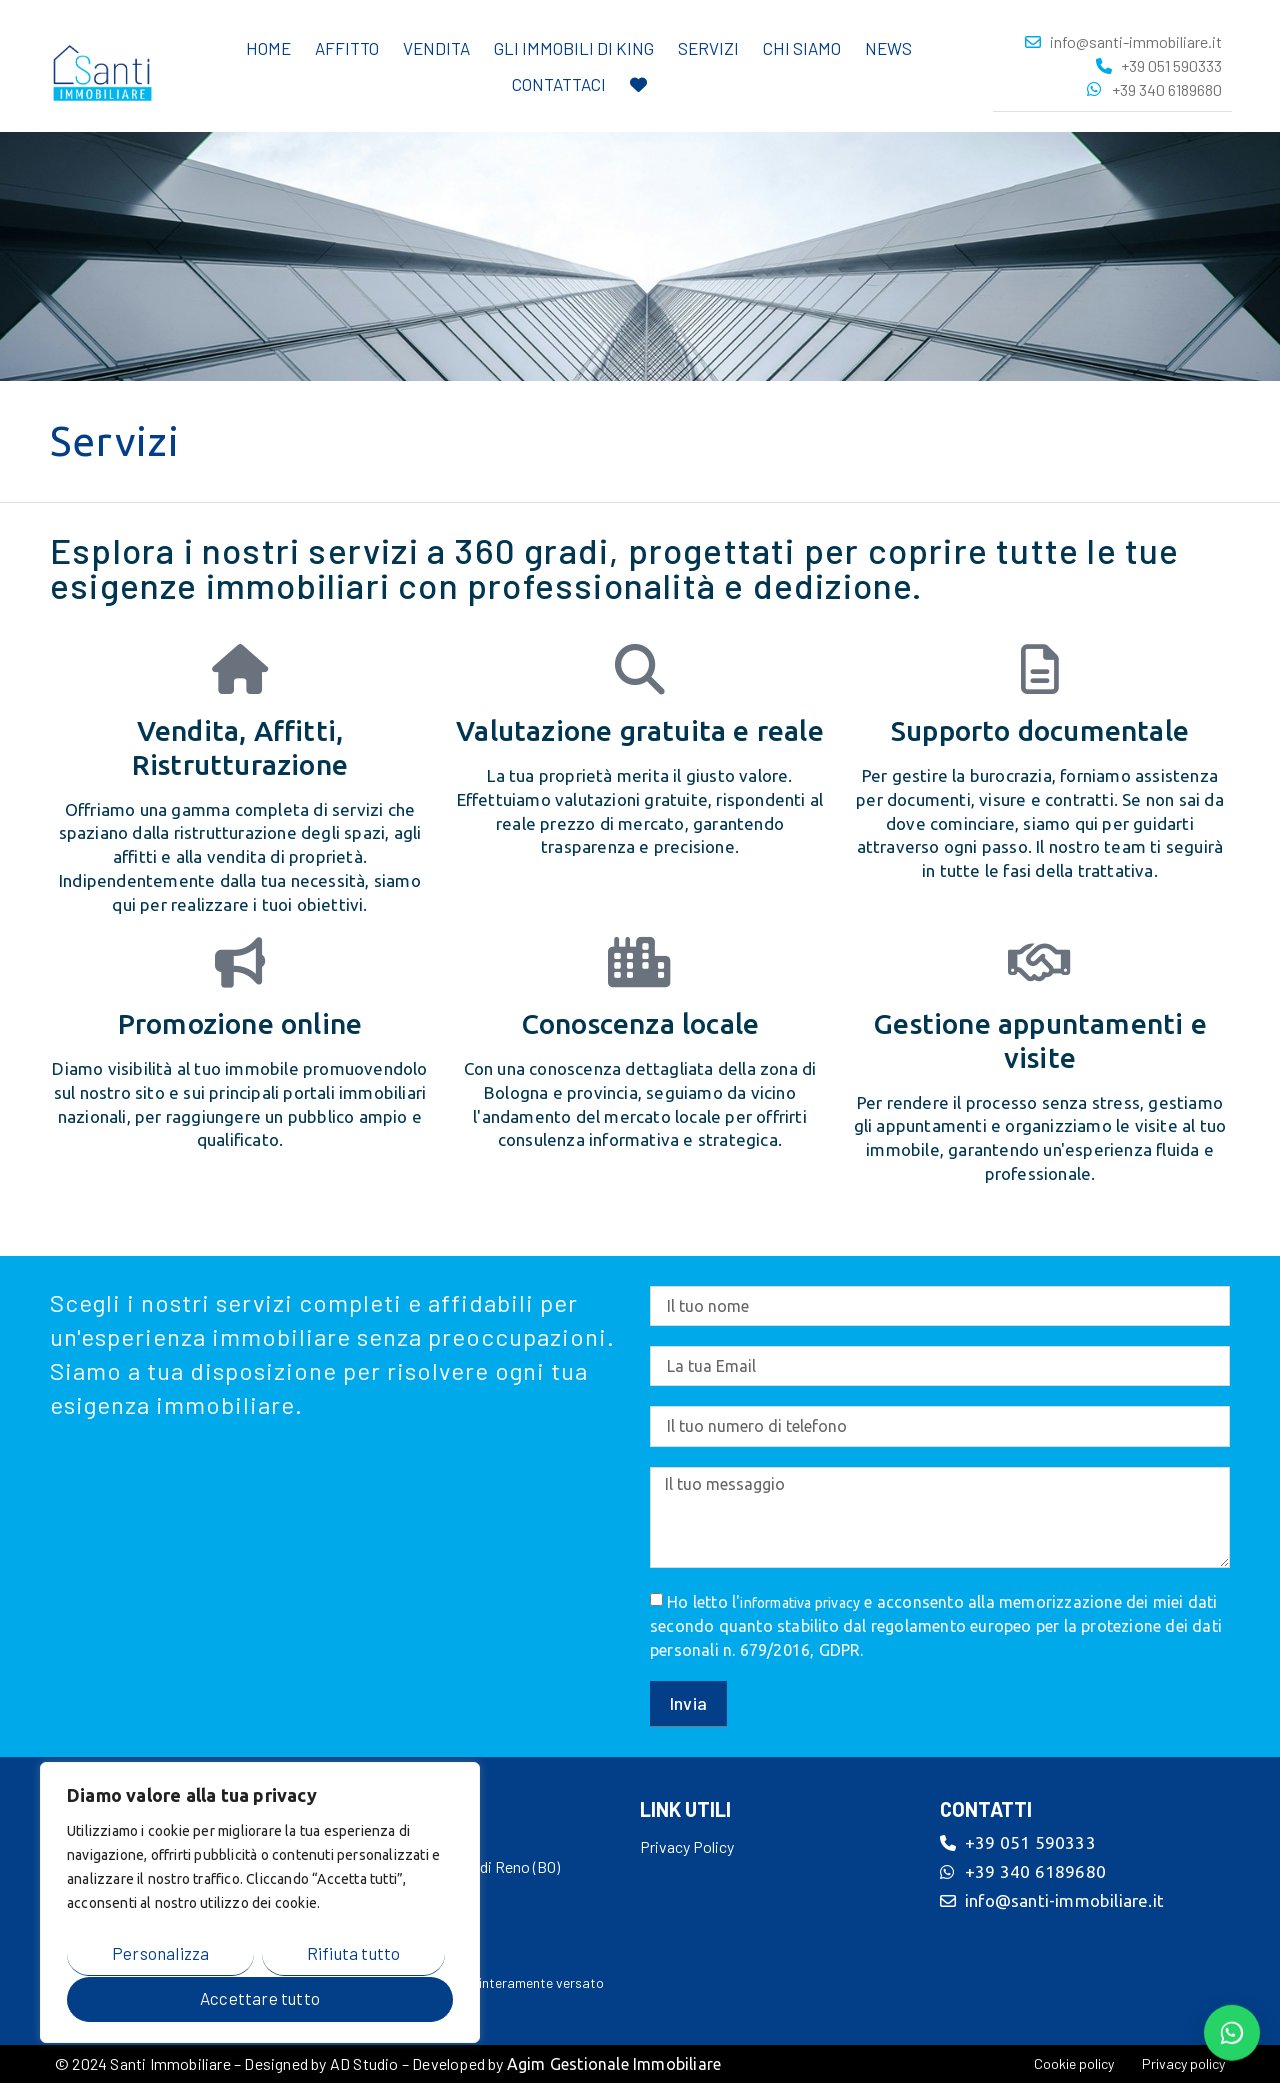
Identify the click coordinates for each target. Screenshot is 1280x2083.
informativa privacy (800, 1603)
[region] (260, 1903)
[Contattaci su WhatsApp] (1232, 2032)
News (888, 47)
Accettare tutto (260, 1998)
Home (268, 47)
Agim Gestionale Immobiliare (614, 2064)
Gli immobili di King (574, 47)
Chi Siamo (802, 47)
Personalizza (160, 1953)
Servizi (708, 47)
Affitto (347, 47)
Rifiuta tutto (354, 1953)
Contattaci (559, 83)
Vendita (436, 47)
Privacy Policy (687, 1846)
